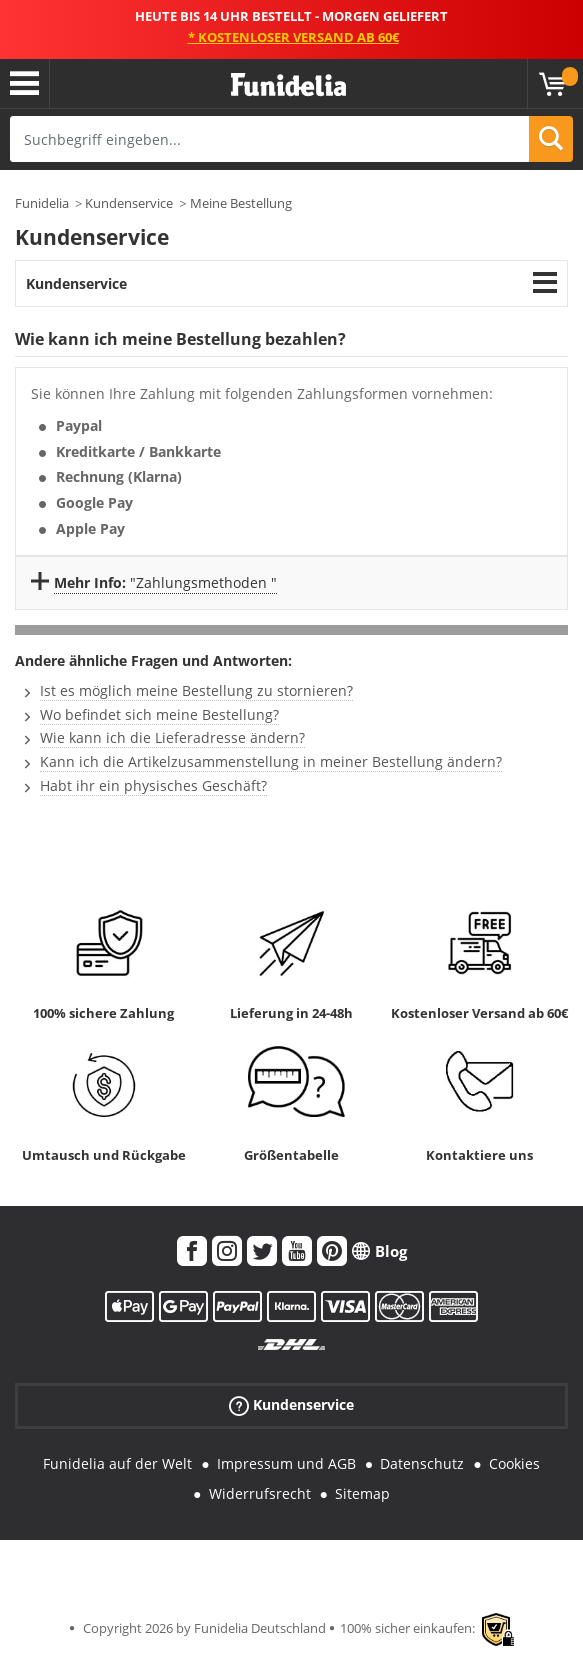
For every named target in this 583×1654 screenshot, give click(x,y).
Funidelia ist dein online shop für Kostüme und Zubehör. (288, 85)
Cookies (514, 1463)
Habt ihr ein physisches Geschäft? (153, 785)
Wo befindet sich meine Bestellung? (159, 714)
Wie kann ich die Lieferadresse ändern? (172, 737)
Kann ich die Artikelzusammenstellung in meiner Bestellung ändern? (271, 761)
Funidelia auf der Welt (117, 1463)
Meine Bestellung (241, 203)
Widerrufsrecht (260, 1493)
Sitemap (362, 1493)
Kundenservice (129, 203)
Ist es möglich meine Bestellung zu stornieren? (196, 690)
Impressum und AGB (286, 1463)
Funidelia (42, 203)
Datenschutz (422, 1463)
